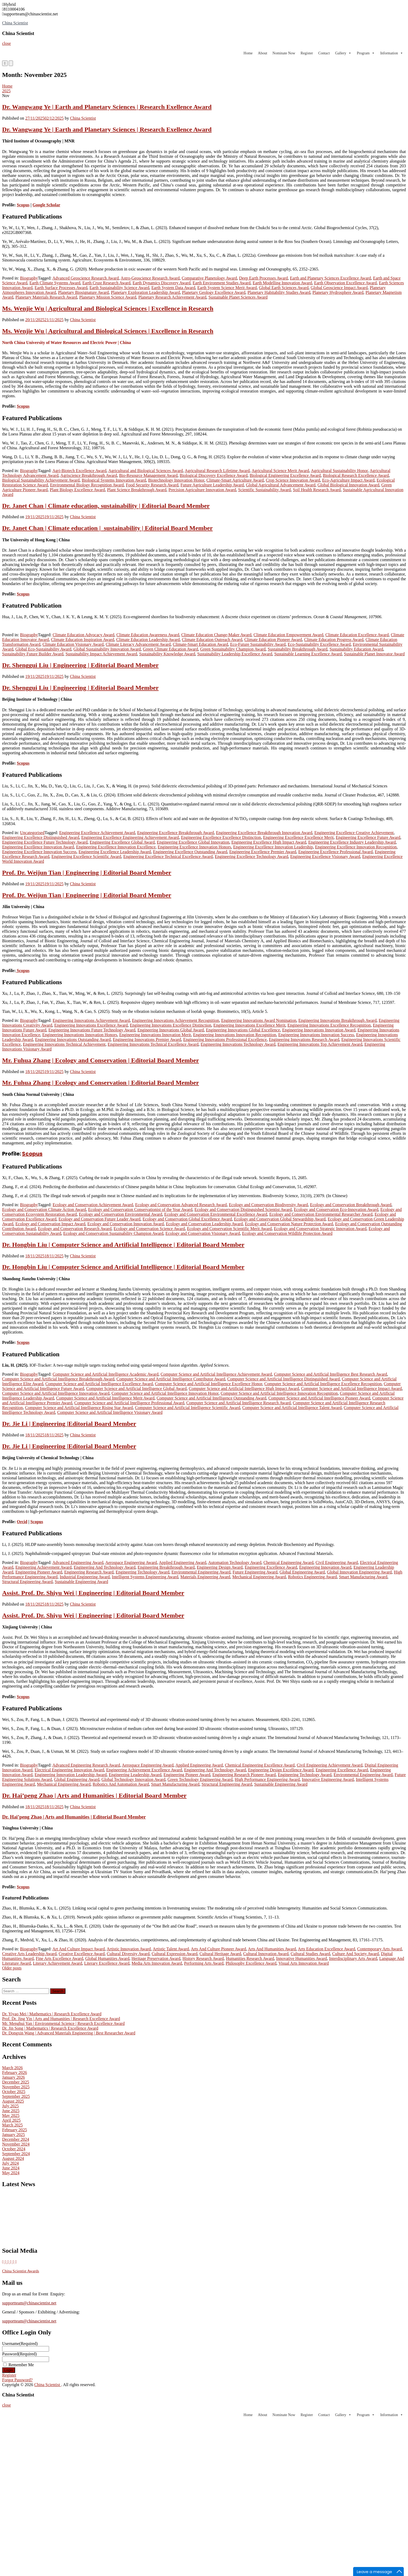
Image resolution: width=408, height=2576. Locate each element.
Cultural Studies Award (310, 1953)
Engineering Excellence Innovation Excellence (116, 847)
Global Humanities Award (107, 1958)
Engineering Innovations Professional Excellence (225, 1039)
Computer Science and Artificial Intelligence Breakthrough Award (58, 1379)
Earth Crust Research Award (106, 283)
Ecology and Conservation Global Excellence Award (187, 1219)
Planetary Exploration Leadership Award (145, 292)
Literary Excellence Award (106, 1963)
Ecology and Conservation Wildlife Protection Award (287, 1233)
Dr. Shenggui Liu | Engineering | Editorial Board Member (80, 665)
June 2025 (10, 2110)
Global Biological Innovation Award (348, 485)
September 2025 (16, 2096)
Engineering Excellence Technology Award (251, 856)
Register (307, 53)
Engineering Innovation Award (325, 1567)
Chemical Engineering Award (289, 1562)
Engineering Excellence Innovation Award (38, 847)
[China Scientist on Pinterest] (11, 2262)
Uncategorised (32, 832)
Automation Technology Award (234, 1562)
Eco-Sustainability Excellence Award (319, 644)
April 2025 (11, 2120)
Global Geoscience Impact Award (339, 287)
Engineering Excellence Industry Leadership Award (352, 842)
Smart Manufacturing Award (363, 1577)
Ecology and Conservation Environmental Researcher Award (320, 1214)
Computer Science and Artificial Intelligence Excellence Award (99, 1383)
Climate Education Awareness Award (147, 635)
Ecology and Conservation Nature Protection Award (289, 1224)
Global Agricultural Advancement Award (280, 485)
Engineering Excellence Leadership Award (114, 851)
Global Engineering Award (302, 1572)
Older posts (11, 1968)
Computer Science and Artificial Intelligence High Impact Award (244, 1388)
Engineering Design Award (220, 1567)
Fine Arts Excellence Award (59, 1958)
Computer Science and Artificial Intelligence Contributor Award (170, 1379)
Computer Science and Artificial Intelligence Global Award (136, 1388)
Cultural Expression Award (175, 1953)
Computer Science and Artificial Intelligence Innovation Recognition (279, 1393)
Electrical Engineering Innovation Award (69, 1770)
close (6, 43)
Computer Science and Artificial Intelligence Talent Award (292, 1407)
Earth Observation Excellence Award (345, 283)
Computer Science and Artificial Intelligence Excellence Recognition (323, 1383)
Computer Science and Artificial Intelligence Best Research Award (330, 1374)
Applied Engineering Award (182, 1562)
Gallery (343, 53)
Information (391, 53)
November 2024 (16, 2144)
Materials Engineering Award (205, 1577)
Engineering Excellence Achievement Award (97, 832)
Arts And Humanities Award (272, 1949)
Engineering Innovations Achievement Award (91, 1020)
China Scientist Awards (20, 2271)
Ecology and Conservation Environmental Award (120, 1214)
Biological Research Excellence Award (356, 475)
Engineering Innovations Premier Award (147, 1039)
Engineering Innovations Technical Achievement (64, 1044)
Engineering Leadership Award (135, 1774)
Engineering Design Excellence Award (281, 1770)
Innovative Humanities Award (301, 1958)
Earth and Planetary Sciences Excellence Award (330, 278)
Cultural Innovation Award (265, 1953)
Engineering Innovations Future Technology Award (92, 1030)
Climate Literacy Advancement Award (138, 644)
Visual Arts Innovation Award (303, 1963)
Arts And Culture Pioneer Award (218, 1949)
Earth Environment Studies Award (221, 283)
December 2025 (15, 2082)
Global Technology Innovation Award (133, 1779)
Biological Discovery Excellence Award (214, 475)
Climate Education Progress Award (333, 639)
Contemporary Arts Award (379, 1949)
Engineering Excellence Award (271, 1567)
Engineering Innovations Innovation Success (316, 1034)
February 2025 (14, 2130)
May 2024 (10, 2172)
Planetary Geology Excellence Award (213, 292)
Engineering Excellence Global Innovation (193, 842)
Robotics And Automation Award (121, 1784)
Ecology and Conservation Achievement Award (92, 1204)
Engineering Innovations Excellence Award (91, 1025)
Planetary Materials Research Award (46, 297)
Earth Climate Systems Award (54, 283)
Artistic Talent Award (171, 1949)
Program (366, 53)
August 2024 (13, 2158)
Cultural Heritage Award (220, 1953)
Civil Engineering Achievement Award (329, 1765)
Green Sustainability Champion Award (233, 649)
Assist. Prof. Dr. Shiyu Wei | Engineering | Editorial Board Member (93, 1592)
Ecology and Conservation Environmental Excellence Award (215, 1214)
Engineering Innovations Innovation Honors (79, 1034)
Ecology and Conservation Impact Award (50, 1224)
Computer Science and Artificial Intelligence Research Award (238, 1403)
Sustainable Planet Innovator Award (374, 654)
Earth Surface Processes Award (61, 287)
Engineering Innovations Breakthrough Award (338, 1020)
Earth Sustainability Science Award (119, 287)
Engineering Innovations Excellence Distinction (170, 1025)
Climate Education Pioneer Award (273, 639)
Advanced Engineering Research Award (86, 1765)
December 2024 (15, 2139)
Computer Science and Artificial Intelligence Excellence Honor (208, 1383)
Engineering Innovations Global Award (170, 1030)
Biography (29, 278)
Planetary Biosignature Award (83, 292)
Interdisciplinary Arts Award (353, 1958)
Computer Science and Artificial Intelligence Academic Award (105, 1374)
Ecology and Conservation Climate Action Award (44, 1209)
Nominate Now (284, 53)
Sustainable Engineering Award (81, 1581)
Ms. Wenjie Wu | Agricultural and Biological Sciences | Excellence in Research (107, 308)
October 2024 (13, 2149)
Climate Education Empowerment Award (288, 635)
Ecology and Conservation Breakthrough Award (350, 1204)
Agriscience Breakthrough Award (88, 475)
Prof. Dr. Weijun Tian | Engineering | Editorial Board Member (86, 872)
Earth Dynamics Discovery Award (161, 283)
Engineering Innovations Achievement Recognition (175, 1020)
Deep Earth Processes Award (263, 278)
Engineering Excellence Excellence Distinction (221, 837)
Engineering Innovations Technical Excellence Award (153, 1044)
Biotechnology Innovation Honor (176, 480)
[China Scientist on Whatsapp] (16, 2262)
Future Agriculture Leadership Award (212, 485)
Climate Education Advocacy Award (83, 635)
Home (248, 53)
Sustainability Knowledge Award (167, 654)
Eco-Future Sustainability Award (258, 644)
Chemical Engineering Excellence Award (260, 1765)
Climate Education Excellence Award (357, 635)
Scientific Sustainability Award (264, 489)
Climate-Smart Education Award (200, 644)
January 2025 (13, 2134)
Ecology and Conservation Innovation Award (125, 1224)
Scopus (23, 205)
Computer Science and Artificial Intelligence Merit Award (105, 1398)
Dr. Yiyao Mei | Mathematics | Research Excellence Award (51, 2014)
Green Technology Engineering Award (200, 1779)
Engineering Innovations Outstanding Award (73, 1039)
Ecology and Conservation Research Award (75, 1228)
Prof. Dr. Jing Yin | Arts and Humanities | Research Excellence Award (61, 2018)
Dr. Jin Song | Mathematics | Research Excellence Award (50, 2028)
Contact (324, 53)
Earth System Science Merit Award (227, 287)
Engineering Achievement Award (43, 1567)
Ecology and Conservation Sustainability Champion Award (113, 1233)
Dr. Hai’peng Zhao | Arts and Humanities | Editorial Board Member (94, 1795)
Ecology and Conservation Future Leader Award (100, 1219)
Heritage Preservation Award (155, 1958)
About (262, 53)
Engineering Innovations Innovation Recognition (234, 1034)
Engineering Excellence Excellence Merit (298, 837)
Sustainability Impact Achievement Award (101, 654)
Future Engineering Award (254, 1572)
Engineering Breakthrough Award (166, 1567)
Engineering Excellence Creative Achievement (354, 832)
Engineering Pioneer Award (38, 1572)
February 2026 (14, 2072)
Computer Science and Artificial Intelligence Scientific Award (187, 1407)
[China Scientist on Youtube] (8, 2262)
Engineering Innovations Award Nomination (258, 1020)
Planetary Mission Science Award (107, 297)
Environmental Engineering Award (201, 1572)
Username (20, 2343)
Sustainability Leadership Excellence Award (234, 654)
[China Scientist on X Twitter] (3, 2262)
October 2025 (13, 2091)
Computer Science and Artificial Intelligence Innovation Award (55, 1393)
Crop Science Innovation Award (293, 480)
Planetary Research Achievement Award (172, 297)
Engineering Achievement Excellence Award (144, 1770)
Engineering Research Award (88, 1572)
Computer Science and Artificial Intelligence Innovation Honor (165, 1393)
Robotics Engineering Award (312, 1577)
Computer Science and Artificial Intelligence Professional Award (129, 1403)
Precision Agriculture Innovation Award (202, 489)
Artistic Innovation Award (129, 1949)
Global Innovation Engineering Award (359, 1572)
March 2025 (12, 2125)
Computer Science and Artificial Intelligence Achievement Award (216, 1374)
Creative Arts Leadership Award (29, 1953)
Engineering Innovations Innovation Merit (155, 1034)
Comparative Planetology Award (209, 278)
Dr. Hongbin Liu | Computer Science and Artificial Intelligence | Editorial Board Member (123, 1244)
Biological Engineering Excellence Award (285, 475)
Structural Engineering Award (27, 1581)
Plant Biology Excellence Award (77, 489)
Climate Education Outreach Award (212, 639)
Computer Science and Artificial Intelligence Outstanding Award (211, 1398)
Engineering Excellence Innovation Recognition (356, 847)
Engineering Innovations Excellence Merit (249, 1025)
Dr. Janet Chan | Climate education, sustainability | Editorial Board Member (106, 505)
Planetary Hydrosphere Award (338, 292)
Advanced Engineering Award (77, 1562)
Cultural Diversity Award (128, 1953)
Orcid (22, 1521)
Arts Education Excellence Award (326, 1949)
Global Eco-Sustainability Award (43, 649)
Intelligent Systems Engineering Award (145, 1577)
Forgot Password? (17, 2380)
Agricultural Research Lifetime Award (217, 470)
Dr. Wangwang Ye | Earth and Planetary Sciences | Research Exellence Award (107, 106)
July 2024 (10, 2163)
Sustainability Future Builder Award (32, 654)
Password (19, 2354)
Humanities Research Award (250, 1958)
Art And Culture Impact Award (78, 1949)
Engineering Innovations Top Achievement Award (320, 1044)
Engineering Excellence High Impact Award (268, 842)
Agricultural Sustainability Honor (339, 470)
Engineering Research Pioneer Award (244, 1774)
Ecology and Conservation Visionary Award (202, 1233)
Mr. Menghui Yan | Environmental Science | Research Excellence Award (63, 2023)
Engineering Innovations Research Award (304, 1039)
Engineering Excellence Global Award (122, 842)
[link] (66, 342)
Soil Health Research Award (317, 489)
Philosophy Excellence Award (251, 1963)
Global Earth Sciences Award (283, 287)
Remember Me (21, 2365)
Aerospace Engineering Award (131, 1562)
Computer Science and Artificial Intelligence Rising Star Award (79, 1407)
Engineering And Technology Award (104, 1567)
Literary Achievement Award (57, 1963)
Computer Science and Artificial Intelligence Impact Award (351, 1388)
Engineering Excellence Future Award (368, 837)
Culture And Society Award (355, 1953)
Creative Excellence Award (82, 1953)
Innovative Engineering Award (328, 1779)
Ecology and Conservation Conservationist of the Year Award (140, 1209)
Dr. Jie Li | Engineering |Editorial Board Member (69, 1423)
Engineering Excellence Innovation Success (39, 851)
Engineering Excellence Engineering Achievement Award (130, 837)
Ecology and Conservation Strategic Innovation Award (320, 1228)
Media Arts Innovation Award (156, 1963)
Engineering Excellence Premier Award (262, 851)
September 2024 (16, 2153)
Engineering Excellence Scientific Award (86, 856)
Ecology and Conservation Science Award (149, 1228)
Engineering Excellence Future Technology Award (44, 842)
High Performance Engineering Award (267, 1779)
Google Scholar (46, 205)
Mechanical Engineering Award (259, 1577)
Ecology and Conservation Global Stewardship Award (280, 1219)
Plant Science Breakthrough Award (136, 489)
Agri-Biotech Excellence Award (79, 470)
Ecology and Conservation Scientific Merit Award (229, 1228)
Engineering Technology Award (142, 1572)
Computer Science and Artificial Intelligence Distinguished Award (283, 1379)
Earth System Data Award (173, 287)
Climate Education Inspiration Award (82, 639)
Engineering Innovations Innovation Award (318, 1030)
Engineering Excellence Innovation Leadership (273, 847)
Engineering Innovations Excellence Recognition (329, 1025)
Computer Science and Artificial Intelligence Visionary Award (110, 1412)
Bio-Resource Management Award (148, 475)
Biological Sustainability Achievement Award (41, 480)
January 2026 (13, 2077)
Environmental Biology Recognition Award (87, 485)
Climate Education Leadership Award (148, 639)
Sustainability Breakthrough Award (297, 649)
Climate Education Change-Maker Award (216, 635)
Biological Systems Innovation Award (114, 480)
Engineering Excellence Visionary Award (325, 856)
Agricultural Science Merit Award (280, 470)
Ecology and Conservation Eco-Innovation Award (336, 1209)
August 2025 (13, 2101)
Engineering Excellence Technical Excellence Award (168, 856)
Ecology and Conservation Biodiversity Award (268, 1204)
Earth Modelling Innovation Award (282, 283)
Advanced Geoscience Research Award (85, 278)
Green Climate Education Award (170, 649)
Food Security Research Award (152, 485)
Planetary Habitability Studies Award (278, 292)
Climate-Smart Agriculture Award (235, 480)
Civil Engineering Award (336, 1562)
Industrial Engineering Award (85, 1577)
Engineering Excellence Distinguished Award (40, 837)
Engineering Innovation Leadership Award (71, 1774)
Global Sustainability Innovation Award (107, 649)
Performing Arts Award (203, 1963)
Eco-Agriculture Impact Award (348, 480)
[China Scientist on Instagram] (13, 2262)
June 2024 (10, 2168)
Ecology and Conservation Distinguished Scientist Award (243, 1209)
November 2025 (16, 2087)
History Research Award (203, 1958)
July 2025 (10, 2106)
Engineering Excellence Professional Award (335, 851)
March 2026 (12, 2067)
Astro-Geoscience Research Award (150, 278)
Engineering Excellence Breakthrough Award (175, 832)
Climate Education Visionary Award (73, 644)
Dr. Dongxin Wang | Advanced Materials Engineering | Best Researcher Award (68, 2033)
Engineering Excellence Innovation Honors (194, 847)
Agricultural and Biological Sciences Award (145, 470)
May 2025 (10, 2115)
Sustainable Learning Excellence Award (308, 654)
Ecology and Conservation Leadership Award (204, 1224)
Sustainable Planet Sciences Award (237, 297)
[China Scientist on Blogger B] (6, 2262)
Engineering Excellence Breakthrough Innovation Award (264, 832)
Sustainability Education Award (356, 649)
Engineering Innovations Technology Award (238, 1044)
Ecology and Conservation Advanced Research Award (181, 1204)
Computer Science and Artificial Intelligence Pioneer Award (319, 1398)
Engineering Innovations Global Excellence (243, 1030)
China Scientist (15, 23)
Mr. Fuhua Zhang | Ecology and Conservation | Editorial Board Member (100, 1060)
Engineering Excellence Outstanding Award (190, 851)
